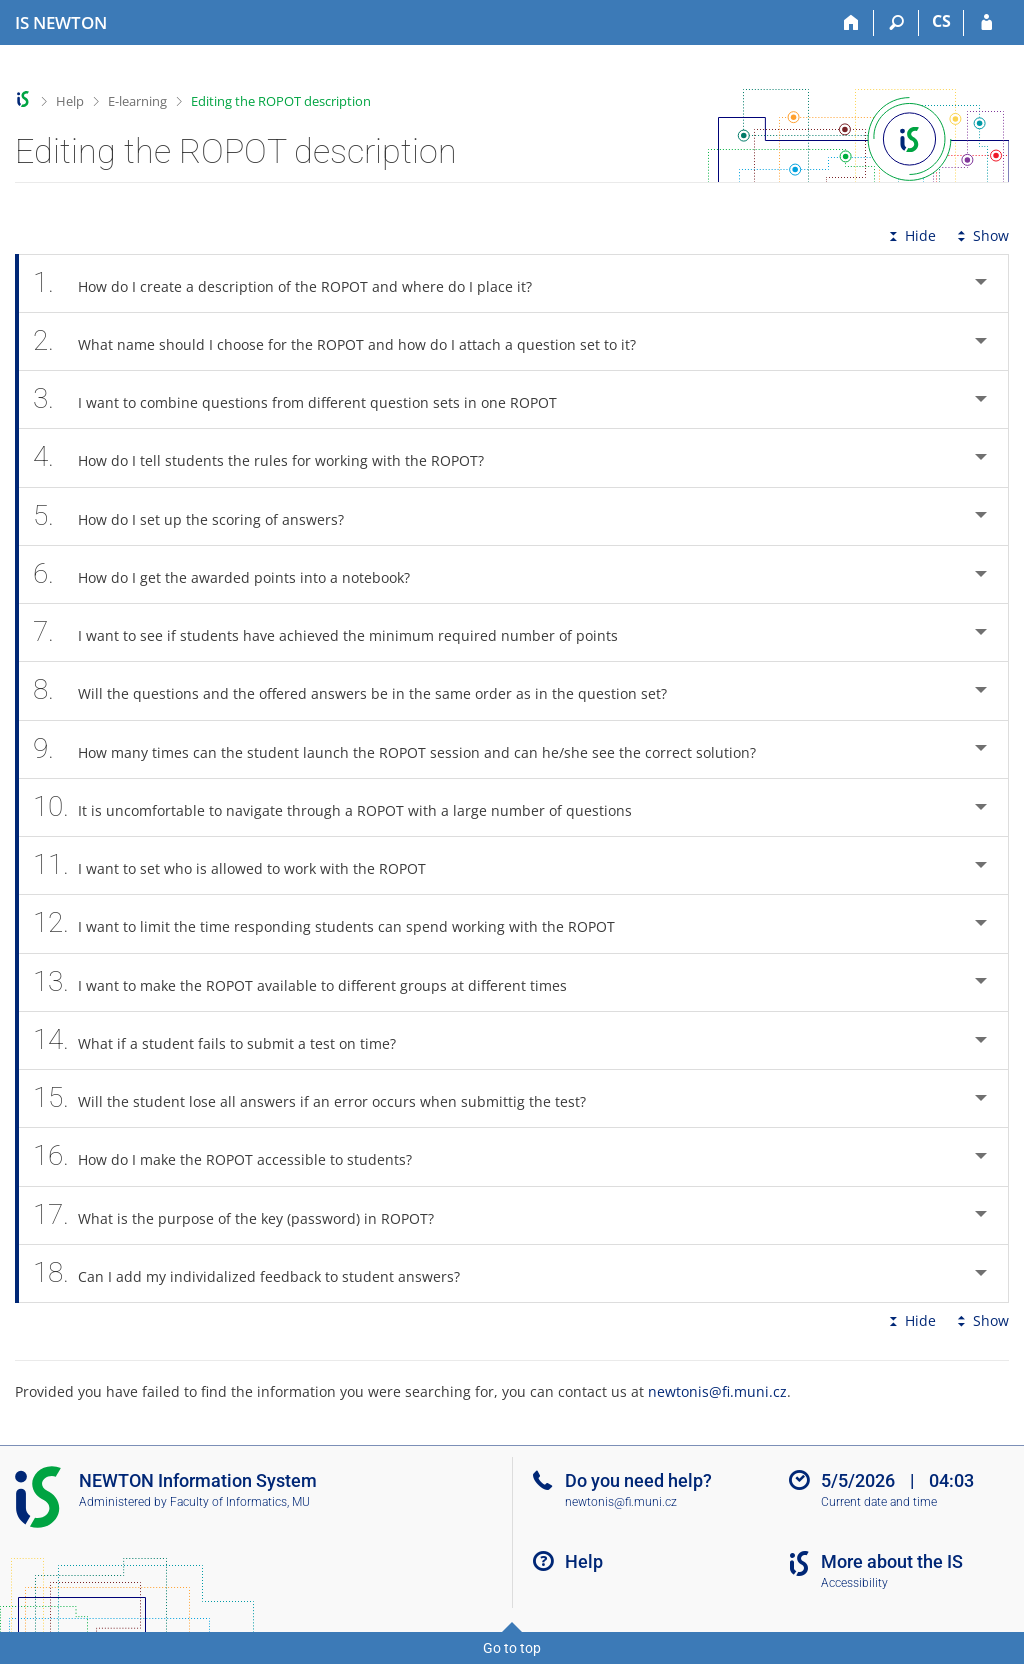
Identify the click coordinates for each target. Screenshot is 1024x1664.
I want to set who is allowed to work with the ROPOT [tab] (240, 865)
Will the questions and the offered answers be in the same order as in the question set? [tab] (361, 690)
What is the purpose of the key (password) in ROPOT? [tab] (244, 1215)
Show (981, 235)
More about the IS (892, 1561)
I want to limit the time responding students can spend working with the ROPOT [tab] (335, 923)
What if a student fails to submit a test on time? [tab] (225, 1040)
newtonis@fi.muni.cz (717, 1391)
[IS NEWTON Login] (986, 23)
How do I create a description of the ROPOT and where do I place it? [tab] (293, 283)
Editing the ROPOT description (281, 101)
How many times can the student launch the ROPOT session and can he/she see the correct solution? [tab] (405, 749)
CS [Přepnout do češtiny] (941, 21)
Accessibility (854, 1583)
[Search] (896, 23)
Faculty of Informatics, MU (240, 1502)
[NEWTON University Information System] (61, 23)
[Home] (851, 23)
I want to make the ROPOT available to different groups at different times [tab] (311, 982)
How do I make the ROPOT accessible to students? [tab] (233, 1156)
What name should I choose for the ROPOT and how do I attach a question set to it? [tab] (345, 341)
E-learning (137, 101)
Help (70, 101)
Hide (910, 235)
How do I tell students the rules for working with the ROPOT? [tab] (269, 457)
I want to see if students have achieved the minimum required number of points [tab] (336, 632)
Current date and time (879, 1502)
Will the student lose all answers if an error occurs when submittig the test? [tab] (320, 1098)
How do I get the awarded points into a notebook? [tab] (232, 574)
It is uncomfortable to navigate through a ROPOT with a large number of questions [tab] (343, 807)
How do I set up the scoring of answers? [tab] (199, 516)
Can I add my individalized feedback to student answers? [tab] (257, 1273)
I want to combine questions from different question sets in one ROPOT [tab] (306, 399)
